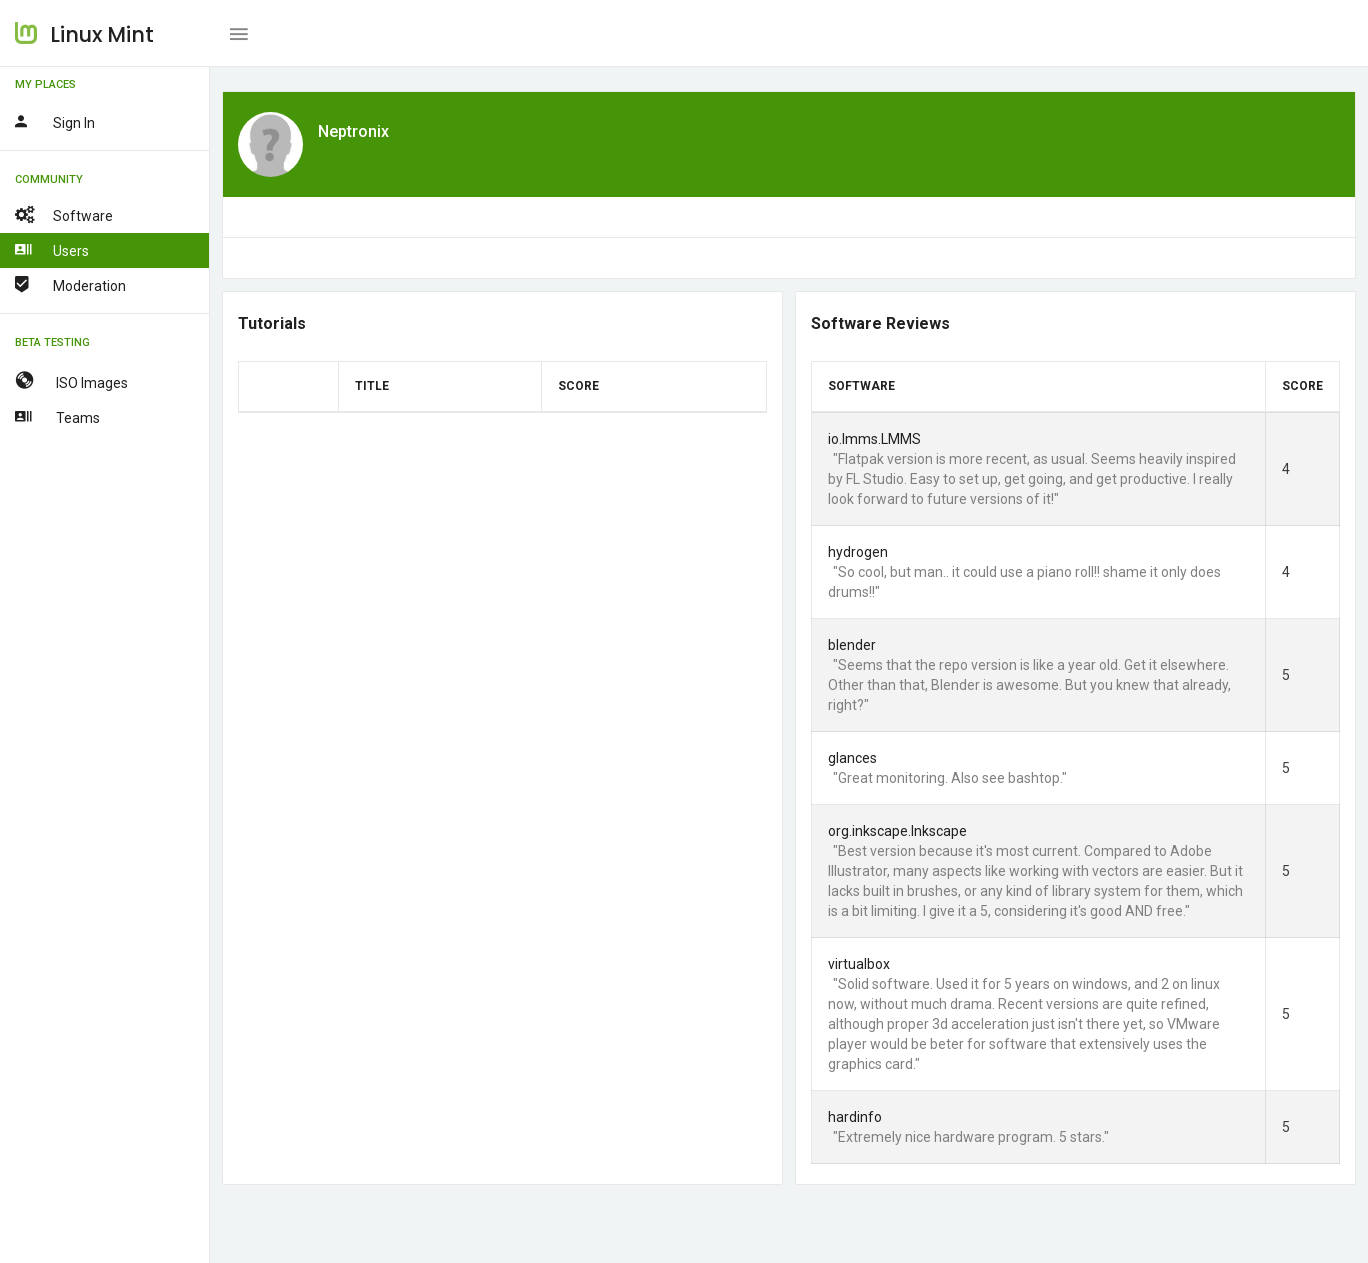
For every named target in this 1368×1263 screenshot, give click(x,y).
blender (852, 645)
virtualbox (859, 964)
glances (852, 758)
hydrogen (858, 552)
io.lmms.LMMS (874, 439)
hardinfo (855, 1117)
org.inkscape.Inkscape (897, 831)
